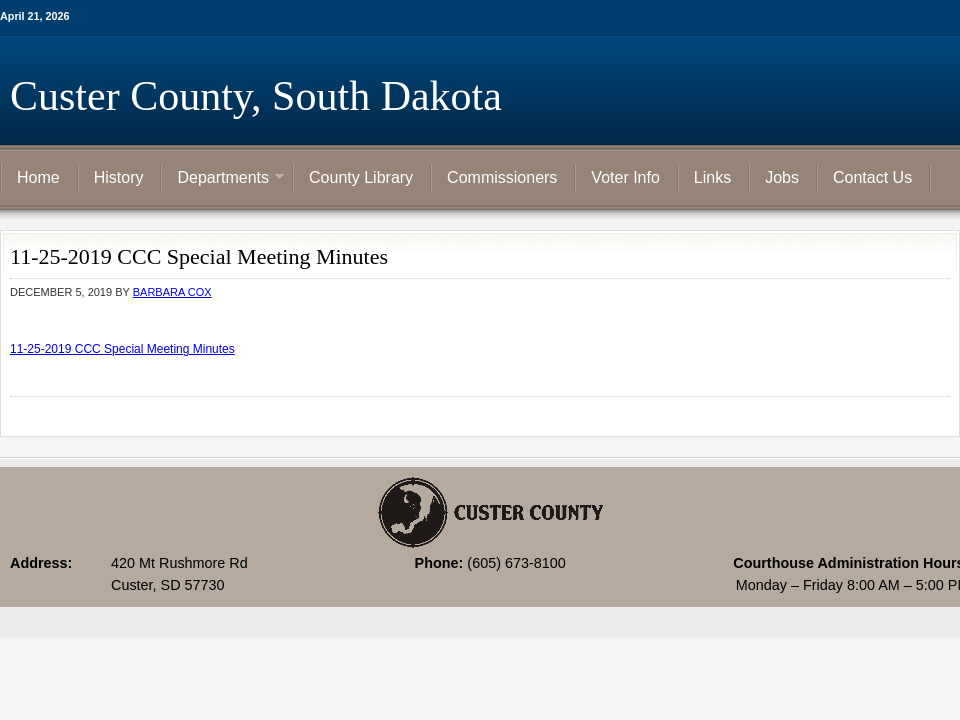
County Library (361, 177)
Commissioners (502, 177)
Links (712, 177)
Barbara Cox (172, 292)
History (119, 177)
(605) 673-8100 (516, 563)
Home (38, 177)
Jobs (782, 177)
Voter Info (625, 177)
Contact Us (872, 177)
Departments (223, 179)
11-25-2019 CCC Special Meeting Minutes (122, 349)
